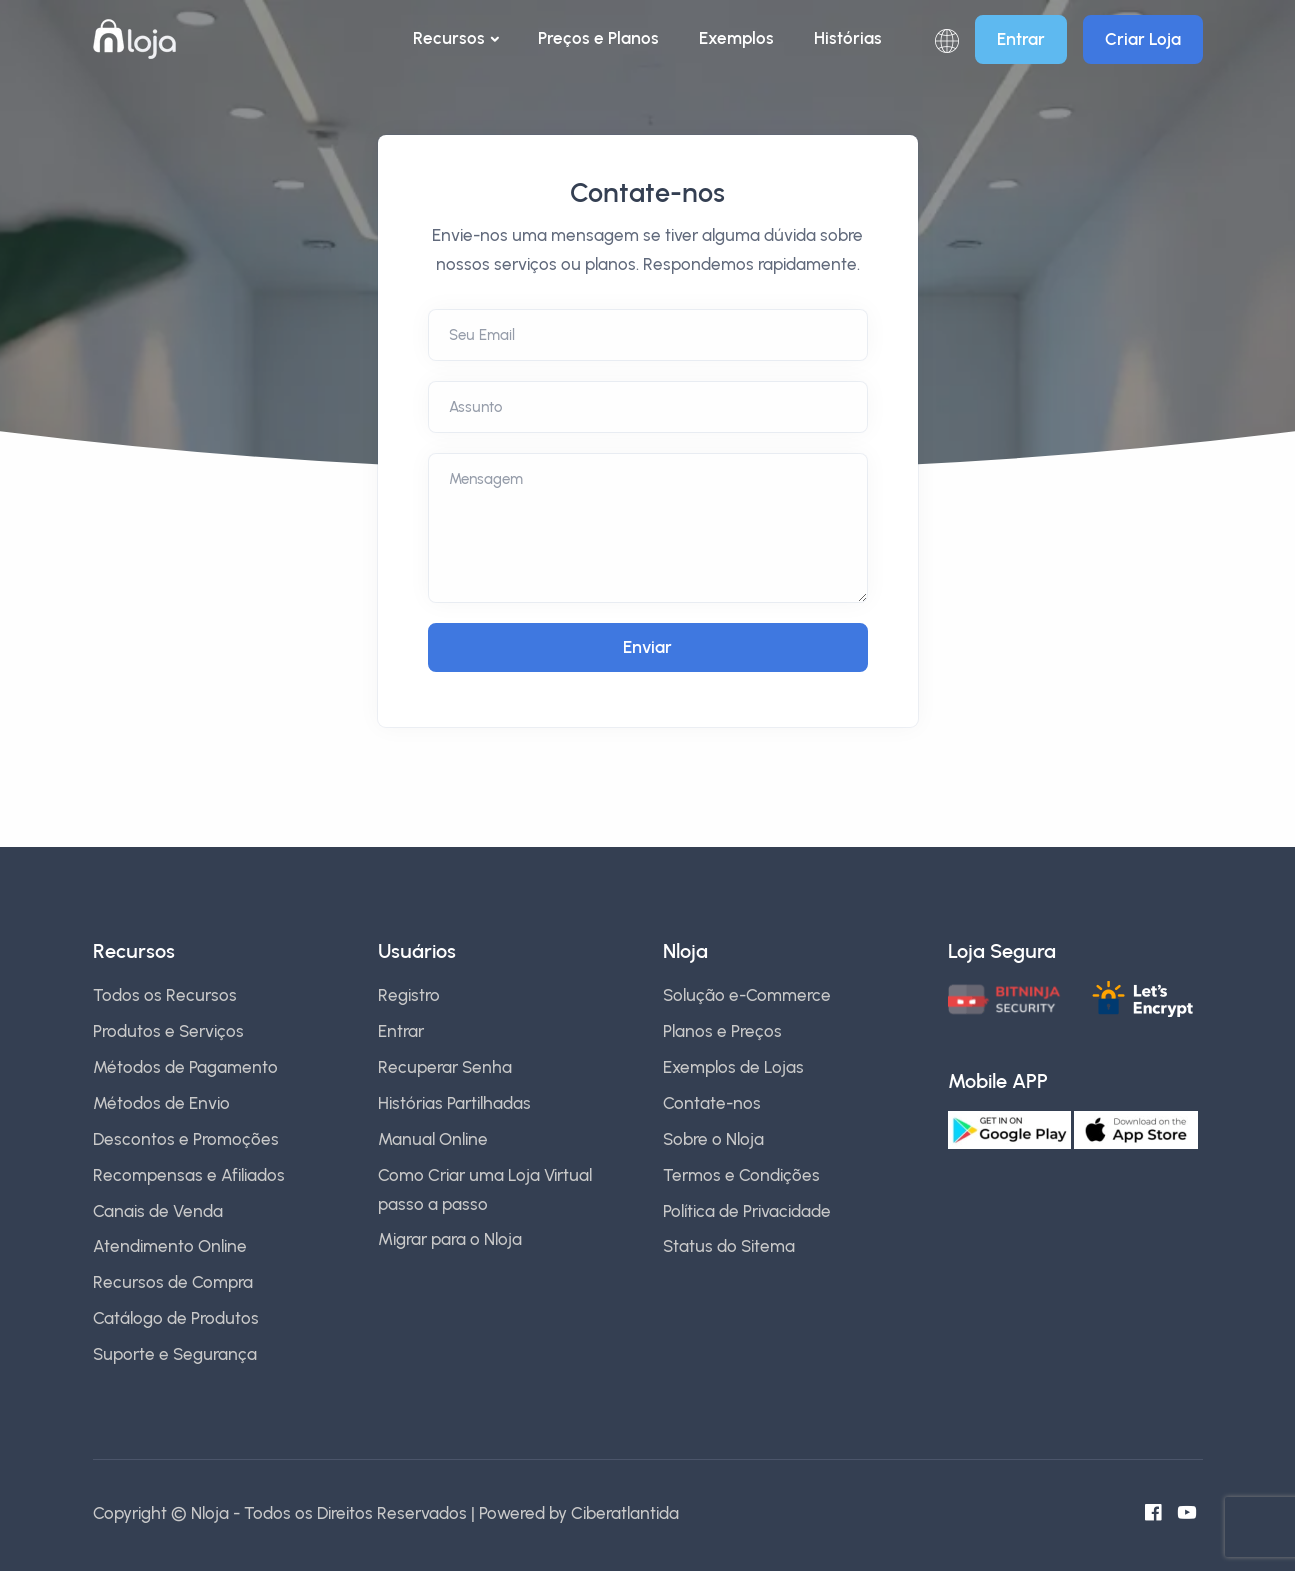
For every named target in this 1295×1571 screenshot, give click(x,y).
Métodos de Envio (161, 1103)
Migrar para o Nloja (450, 1239)
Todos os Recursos (165, 995)
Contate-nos (712, 1103)
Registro (409, 995)
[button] (947, 39)
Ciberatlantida (625, 1513)
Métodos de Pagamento (185, 1067)
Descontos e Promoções (186, 1139)
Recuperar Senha (445, 1067)
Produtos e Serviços (168, 1031)
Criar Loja (1143, 39)
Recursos (449, 38)
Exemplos (736, 38)
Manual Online (433, 1139)
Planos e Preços (722, 1031)
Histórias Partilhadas (454, 1103)
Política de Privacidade (747, 1211)
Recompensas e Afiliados (189, 1175)
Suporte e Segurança (175, 1354)
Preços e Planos (598, 38)
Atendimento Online (170, 1246)
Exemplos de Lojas (733, 1067)
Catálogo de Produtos (176, 1318)
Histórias (848, 38)
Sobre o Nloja (713, 1139)
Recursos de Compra (173, 1282)
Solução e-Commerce (747, 995)
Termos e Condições (741, 1175)
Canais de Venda (158, 1211)
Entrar (1021, 39)
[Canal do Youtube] (1193, 1513)
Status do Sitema (729, 1246)
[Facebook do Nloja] (1159, 1513)
